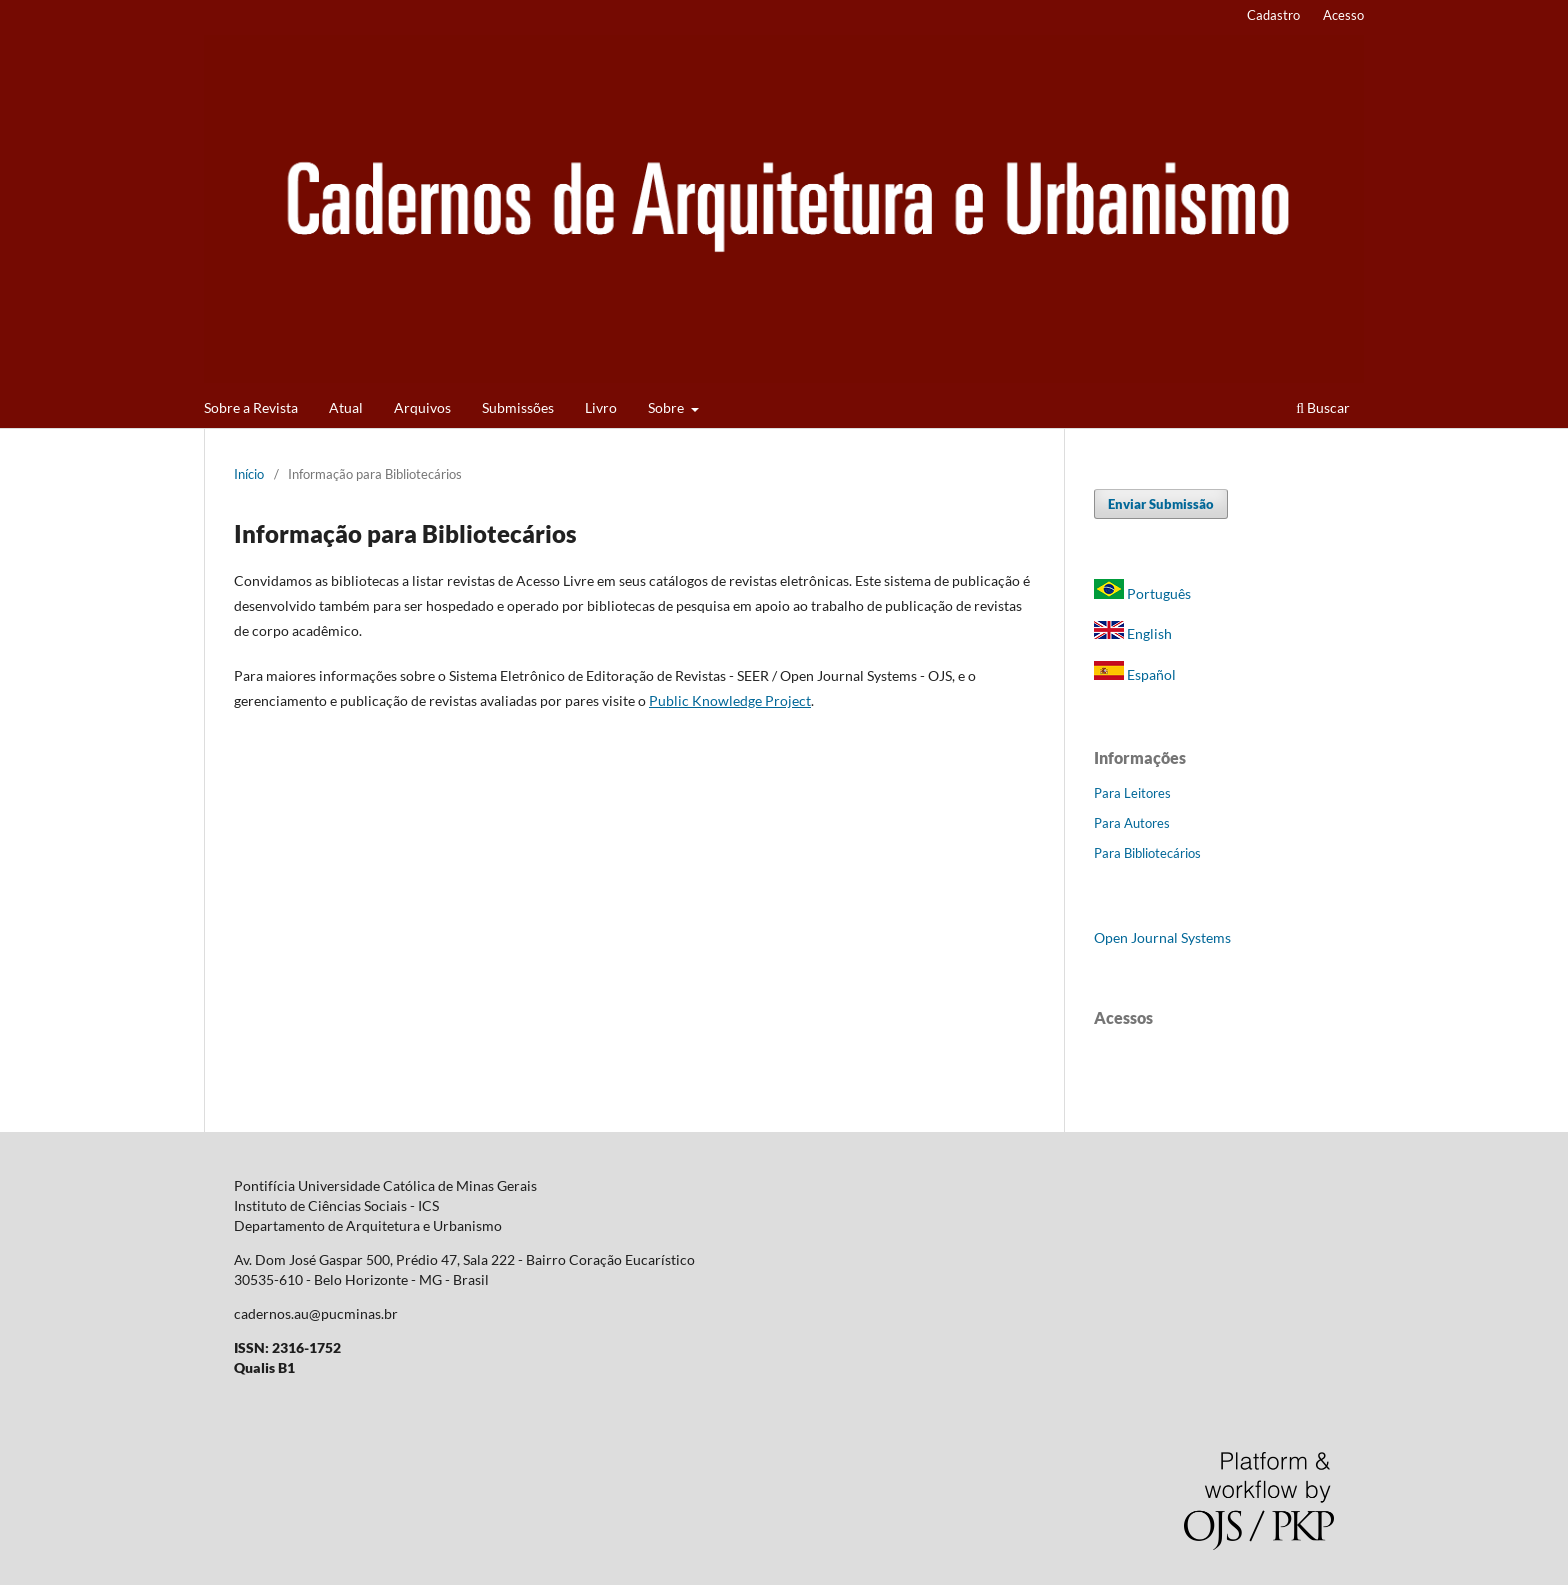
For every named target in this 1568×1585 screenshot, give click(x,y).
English (1133, 633)
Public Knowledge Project (730, 700)
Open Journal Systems (1162, 937)
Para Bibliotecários (1147, 853)
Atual (346, 407)
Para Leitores (1132, 793)
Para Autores (1132, 823)
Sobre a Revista (251, 407)
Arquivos (422, 407)
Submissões (518, 407)
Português (1142, 593)
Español (1135, 674)
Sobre (667, 407)
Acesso (1343, 15)
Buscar (1323, 407)
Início (249, 474)
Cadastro (1273, 15)
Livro (601, 407)
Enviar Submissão (1161, 504)
